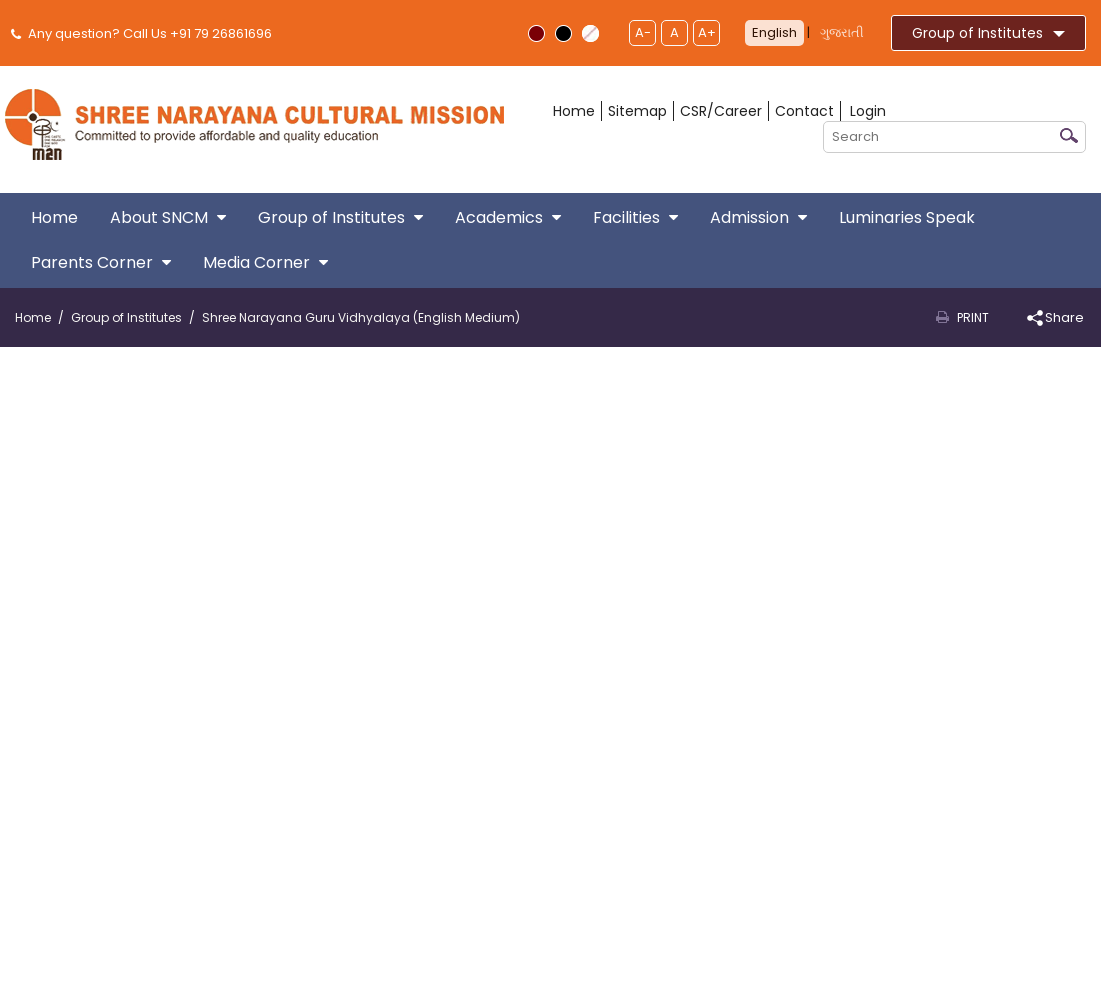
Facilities (635, 217)
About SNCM (168, 217)
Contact (804, 111)
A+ (707, 32)
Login (868, 111)
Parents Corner (101, 262)
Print (973, 317)
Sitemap (637, 111)
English (774, 32)
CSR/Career (721, 111)
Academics (508, 217)
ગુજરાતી (842, 32)
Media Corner (265, 262)
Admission (758, 217)
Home (574, 111)
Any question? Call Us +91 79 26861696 (143, 33)
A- (643, 32)
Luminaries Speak (907, 217)
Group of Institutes (988, 33)
